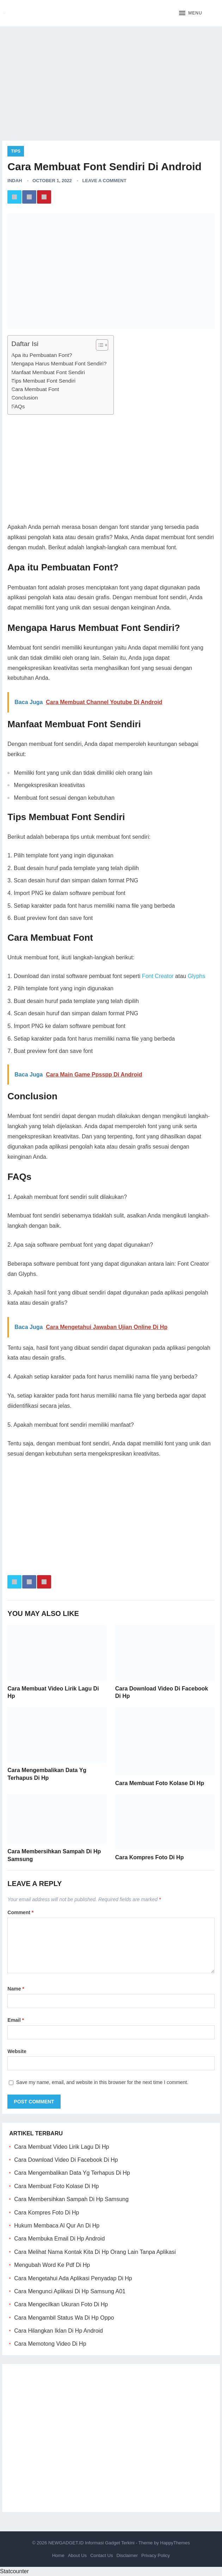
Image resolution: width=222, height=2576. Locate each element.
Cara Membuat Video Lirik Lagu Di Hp (61, 2147)
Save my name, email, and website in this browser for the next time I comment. (102, 2082)
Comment (20, 1912)
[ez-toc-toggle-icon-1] (98, 345)
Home (58, 2555)
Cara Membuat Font (35, 389)
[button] (190, 13)
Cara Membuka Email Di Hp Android (59, 2239)
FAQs (18, 406)
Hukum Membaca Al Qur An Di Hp (56, 2226)
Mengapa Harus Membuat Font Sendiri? (58, 363)
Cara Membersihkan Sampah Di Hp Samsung (71, 2199)
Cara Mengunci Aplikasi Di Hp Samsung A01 (69, 2291)
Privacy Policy (155, 2555)
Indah (14, 180)
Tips (15, 151)
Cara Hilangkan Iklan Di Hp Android (58, 2331)
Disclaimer (127, 2555)
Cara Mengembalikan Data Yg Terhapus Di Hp (72, 2173)
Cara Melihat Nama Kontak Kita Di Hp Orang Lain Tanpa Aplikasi (95, 2252)
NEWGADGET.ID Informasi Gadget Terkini (91, 2542)
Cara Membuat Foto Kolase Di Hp (159, 1783)
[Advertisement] (111, 81)
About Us (77, 2555)
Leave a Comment (104, 180)
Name (15, 1989)
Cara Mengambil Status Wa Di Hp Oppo (64, 2318)
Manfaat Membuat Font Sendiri (48, 372)
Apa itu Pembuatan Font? (41, 355)
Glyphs (196, 976)
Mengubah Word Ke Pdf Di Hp (52, 2265)
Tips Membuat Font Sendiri (43, 381)
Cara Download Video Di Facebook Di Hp (66, 2160)
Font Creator (158, 976)
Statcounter (14, 2571)
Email (15, 2020)
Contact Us (101, 2555)
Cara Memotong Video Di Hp (50, 2344)
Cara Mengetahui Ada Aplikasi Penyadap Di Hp (73, 2278)
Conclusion (24, 398)
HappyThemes (175, 2542)
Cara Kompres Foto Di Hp (149, 1857)
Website (16, 2051)
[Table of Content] (102, 345)
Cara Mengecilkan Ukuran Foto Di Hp (61, 2304)
